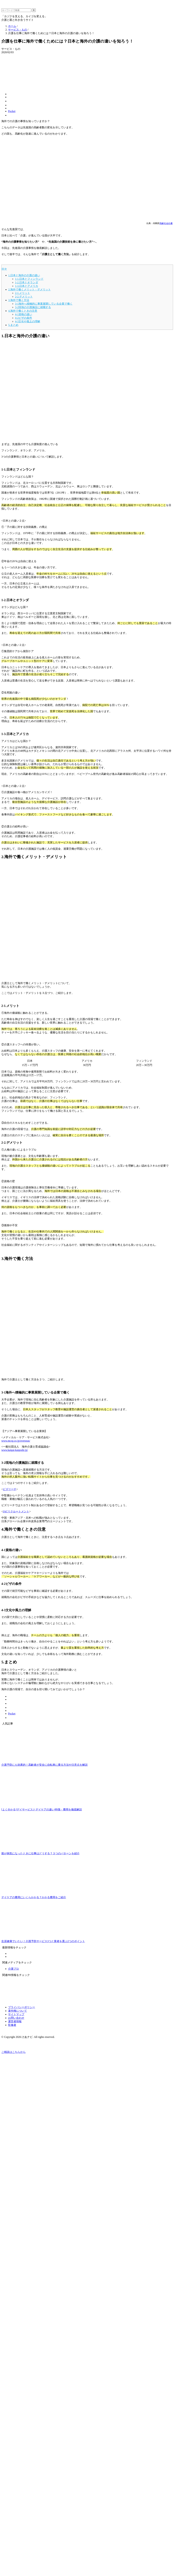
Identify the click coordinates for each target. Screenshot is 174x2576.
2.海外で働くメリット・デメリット (29, 289)
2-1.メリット (22, 293)
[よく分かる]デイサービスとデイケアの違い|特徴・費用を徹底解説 (41, 1809)
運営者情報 (15, 2021)
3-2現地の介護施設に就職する (33, 307)
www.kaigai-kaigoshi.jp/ (14, 1450)
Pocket (12, 111)
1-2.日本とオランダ (26, 282)
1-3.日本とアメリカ (26, 286)
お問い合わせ (16, 2017)
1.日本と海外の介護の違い (24, 275)
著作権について (17, 2010)
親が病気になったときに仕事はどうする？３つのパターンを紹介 (40, 1853)
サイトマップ (16, 2014)
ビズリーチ (9, 1489)
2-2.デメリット (24, 296)
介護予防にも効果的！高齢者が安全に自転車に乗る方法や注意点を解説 (44, 1764)
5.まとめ (13, 325)
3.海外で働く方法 (18, 300)
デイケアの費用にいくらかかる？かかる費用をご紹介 (33, 1897)
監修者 (12, 2025)
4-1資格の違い (23, 314)
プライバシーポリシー (21, 2007)
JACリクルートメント (16, 1511)
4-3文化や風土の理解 (27, 321)
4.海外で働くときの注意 (22, 310)
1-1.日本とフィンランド (29, 278)
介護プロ (13, 1968)
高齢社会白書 (166, 223)
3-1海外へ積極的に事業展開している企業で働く (43, 303)
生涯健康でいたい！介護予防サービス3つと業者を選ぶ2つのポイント (43, 1941)
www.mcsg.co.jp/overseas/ (15, 1440)
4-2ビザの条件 (23, 317)
